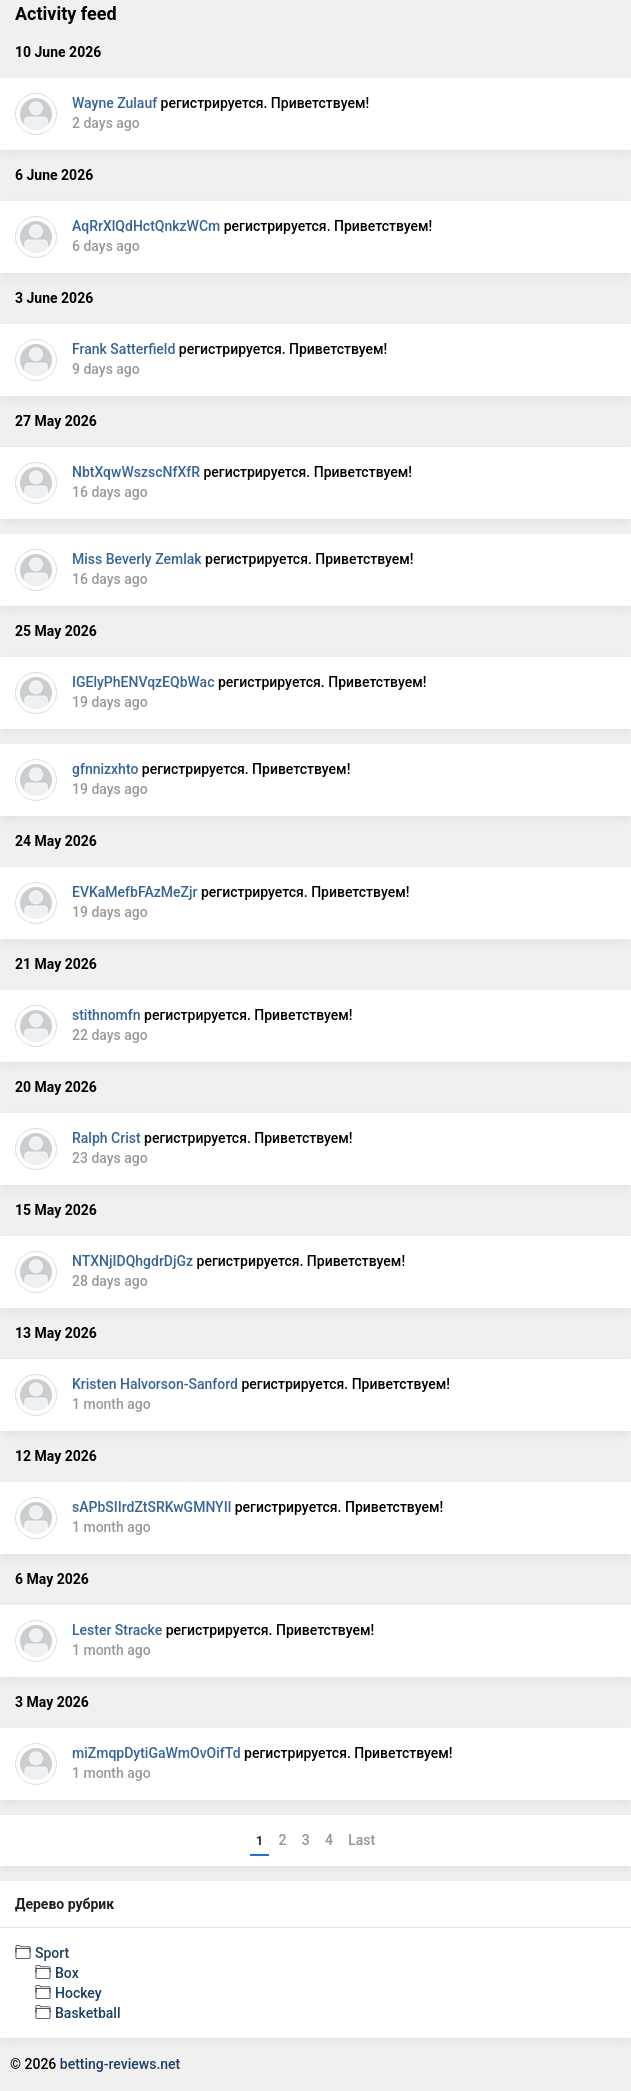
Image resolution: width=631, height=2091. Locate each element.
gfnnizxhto (105, 769)
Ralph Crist (106, 1138)
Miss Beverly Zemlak (137, 559)
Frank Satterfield (123, 349)
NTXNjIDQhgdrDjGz (132, 1261)
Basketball (87, 2013)
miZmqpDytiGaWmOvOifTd (156, 1753)
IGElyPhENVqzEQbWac (143, 682)
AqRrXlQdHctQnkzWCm (146, 226)
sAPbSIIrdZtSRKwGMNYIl (151, 1507)
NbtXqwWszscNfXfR (136, 472)
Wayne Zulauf (114, 103)
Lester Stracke (117, 1630)
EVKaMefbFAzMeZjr (134, 892)
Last (361, 1840)
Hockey (78, 1993)
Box (67, 1973)
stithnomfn (106, 1015)
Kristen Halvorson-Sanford (155, 1384)
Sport (52, 1953)
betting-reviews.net (120, 2064)
